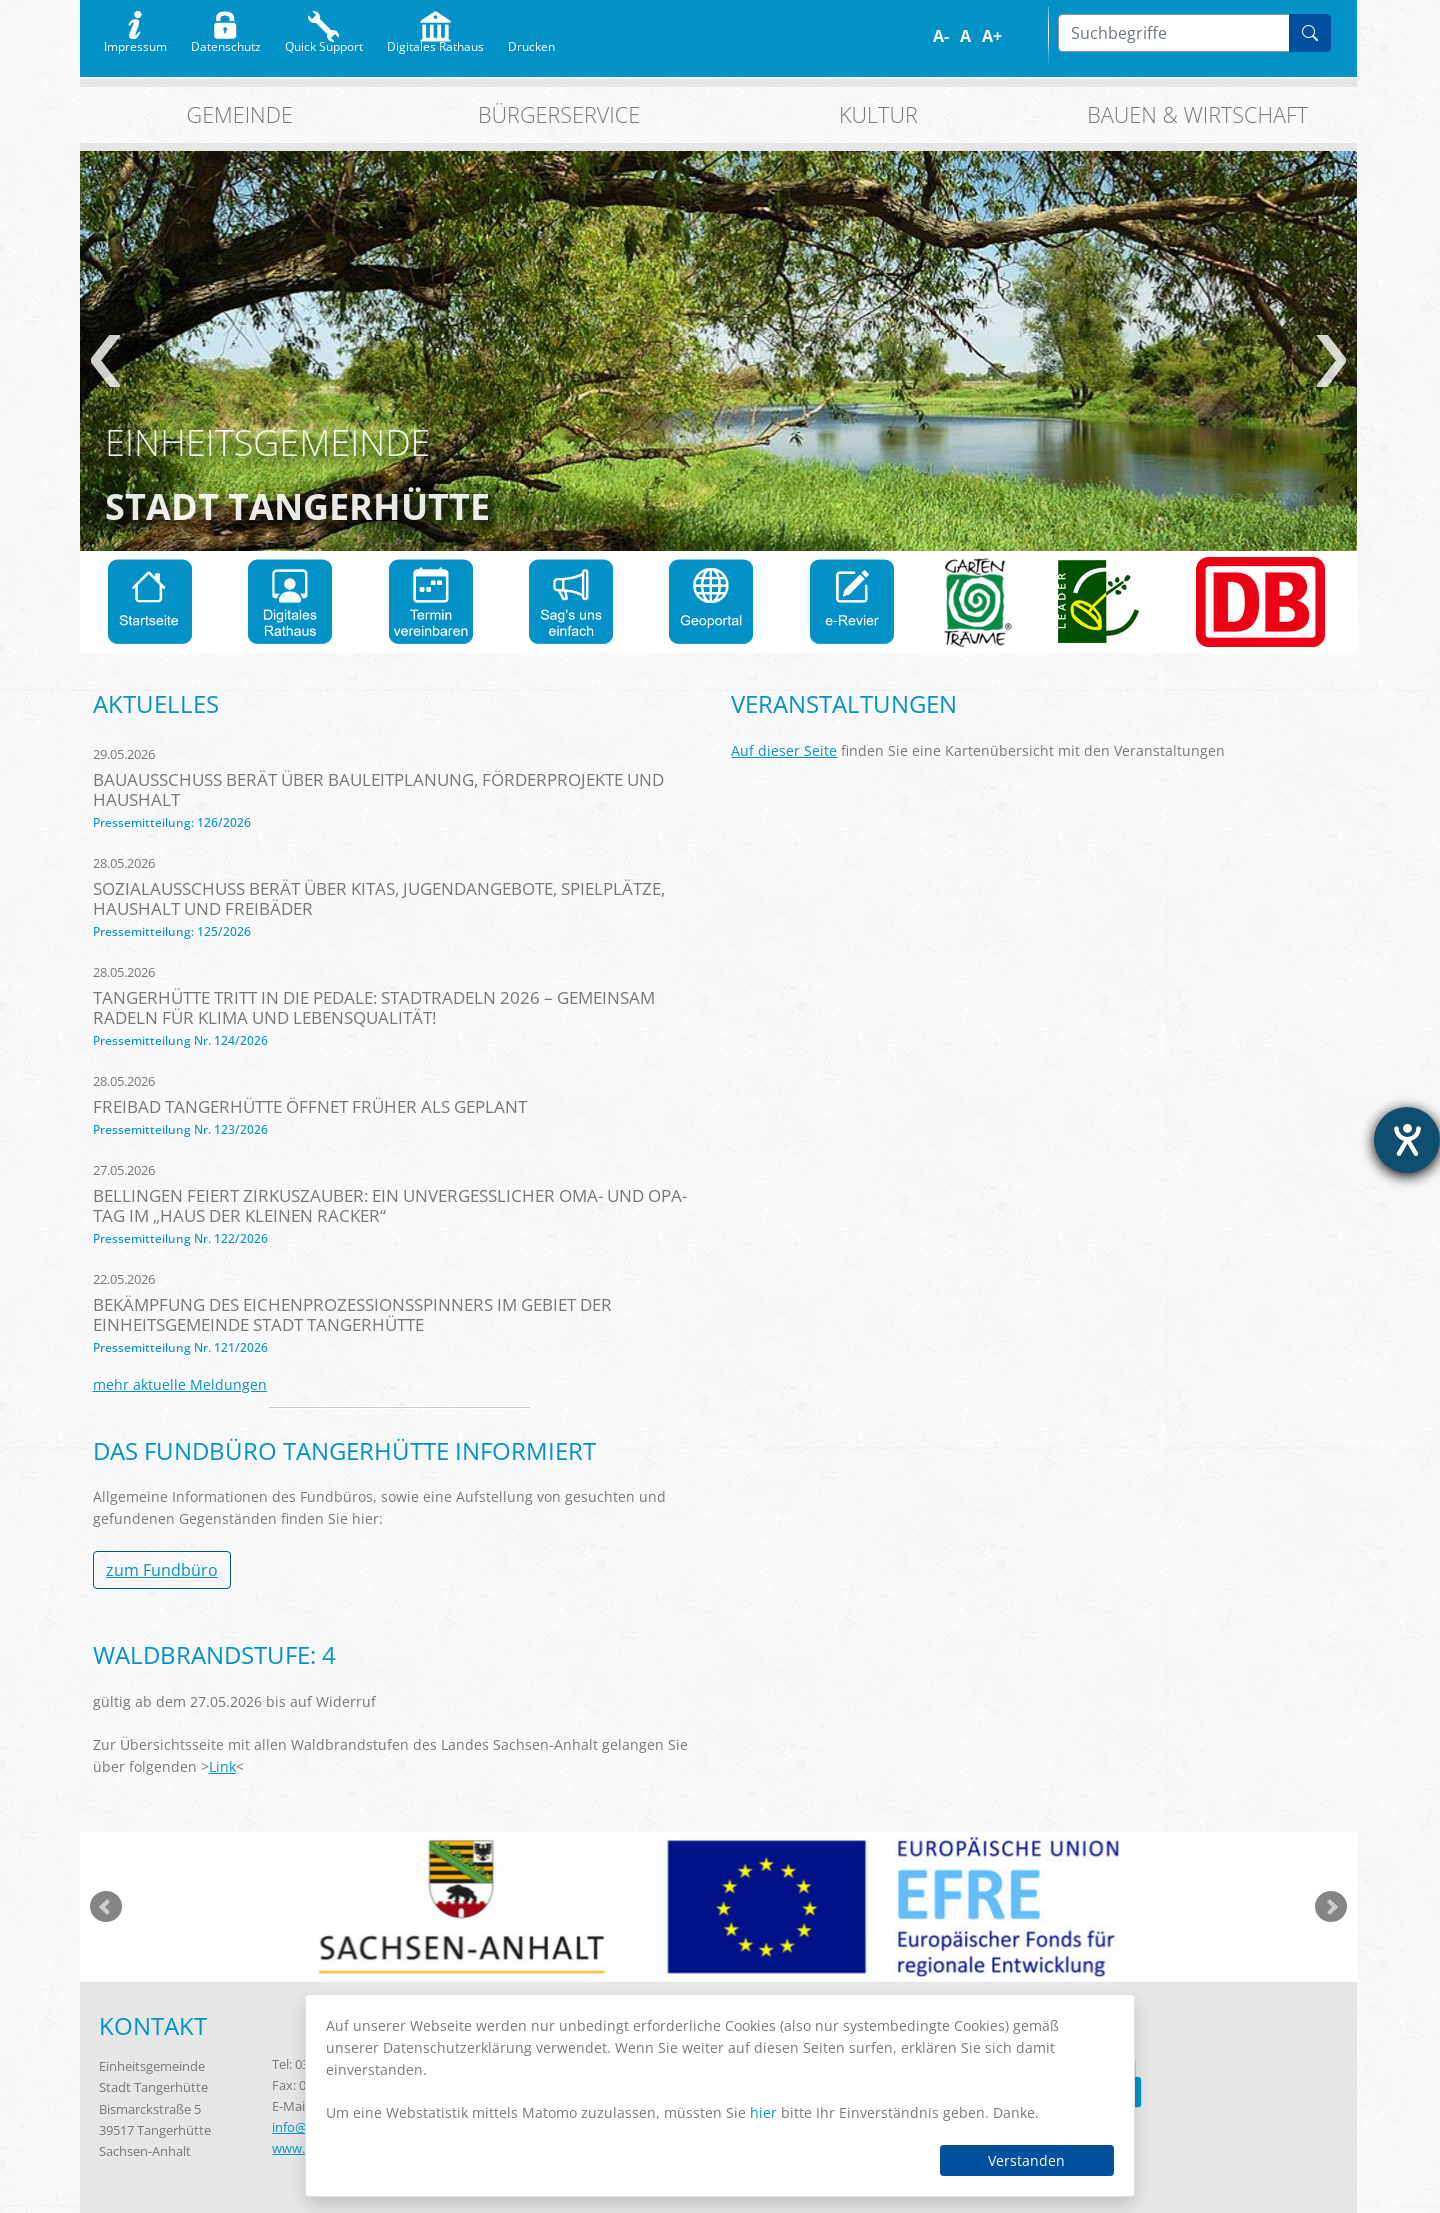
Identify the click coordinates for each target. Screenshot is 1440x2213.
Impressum (135, 42)
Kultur (878, 114)
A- (941, 36)
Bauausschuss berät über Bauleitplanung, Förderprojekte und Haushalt (378, 789)
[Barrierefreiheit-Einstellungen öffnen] (1407, 1140)
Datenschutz (226, 42)
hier (763, 2112)
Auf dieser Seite (784, 750)
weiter (1331, 361)
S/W (1037, 36)
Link (222, 1766)
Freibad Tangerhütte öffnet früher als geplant (310, 1106)
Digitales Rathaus (435, 42)
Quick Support (324, 42)
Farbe (1023, 36)
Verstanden (1026, 2160)
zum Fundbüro (162, 1570)
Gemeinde (240, 114)
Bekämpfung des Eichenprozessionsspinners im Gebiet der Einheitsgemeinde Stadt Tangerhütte (352, 1314)
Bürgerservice (559, 114)
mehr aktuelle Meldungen (180, 1384)
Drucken (531, 42)
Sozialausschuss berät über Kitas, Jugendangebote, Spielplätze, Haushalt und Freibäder (379, 898)
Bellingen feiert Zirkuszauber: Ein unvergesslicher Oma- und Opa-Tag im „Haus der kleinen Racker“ (390, 1205)
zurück (105, 361)
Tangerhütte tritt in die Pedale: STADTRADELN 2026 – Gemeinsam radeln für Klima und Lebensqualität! (374, 1007)
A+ (992, 36)
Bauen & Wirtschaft (1197, 114)
